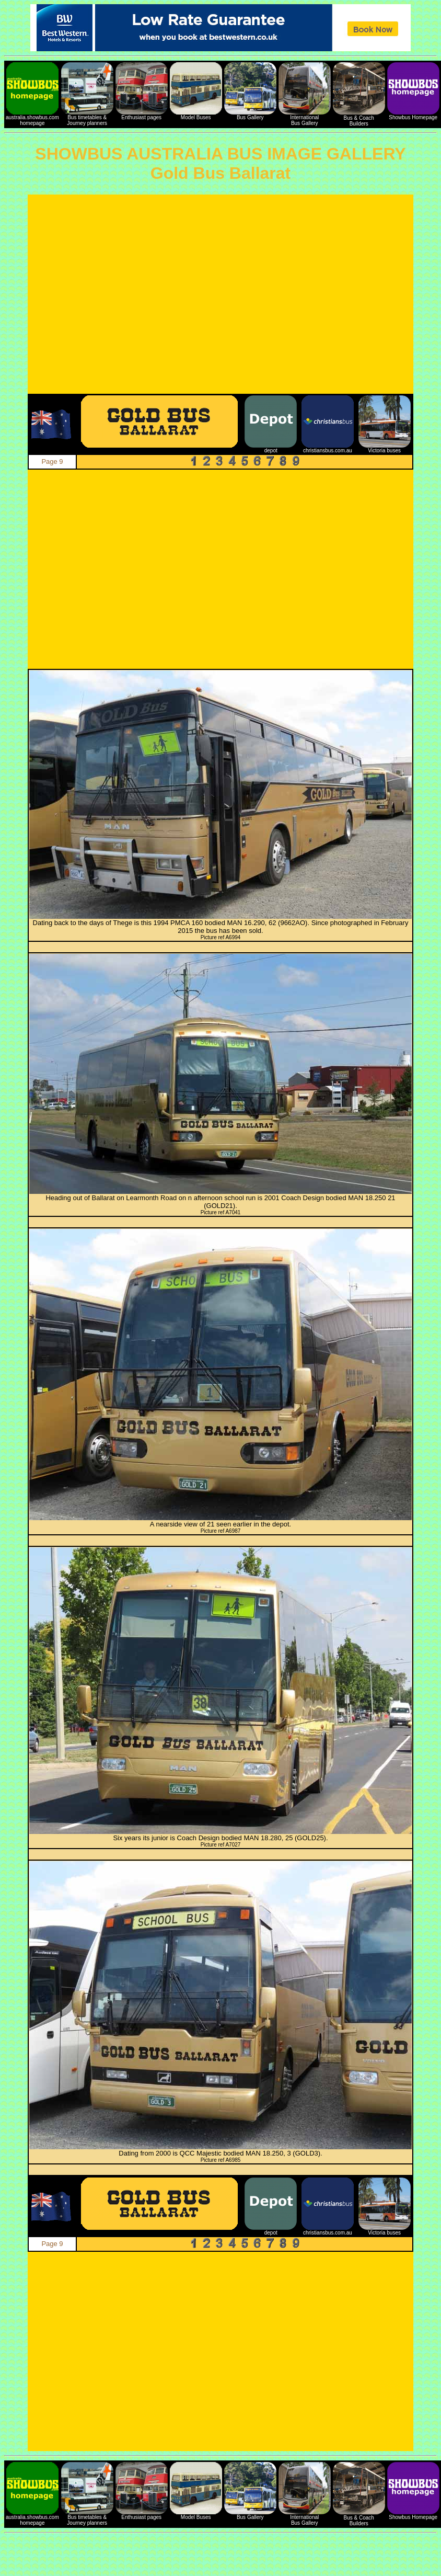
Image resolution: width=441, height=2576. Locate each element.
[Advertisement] (98, 294)
